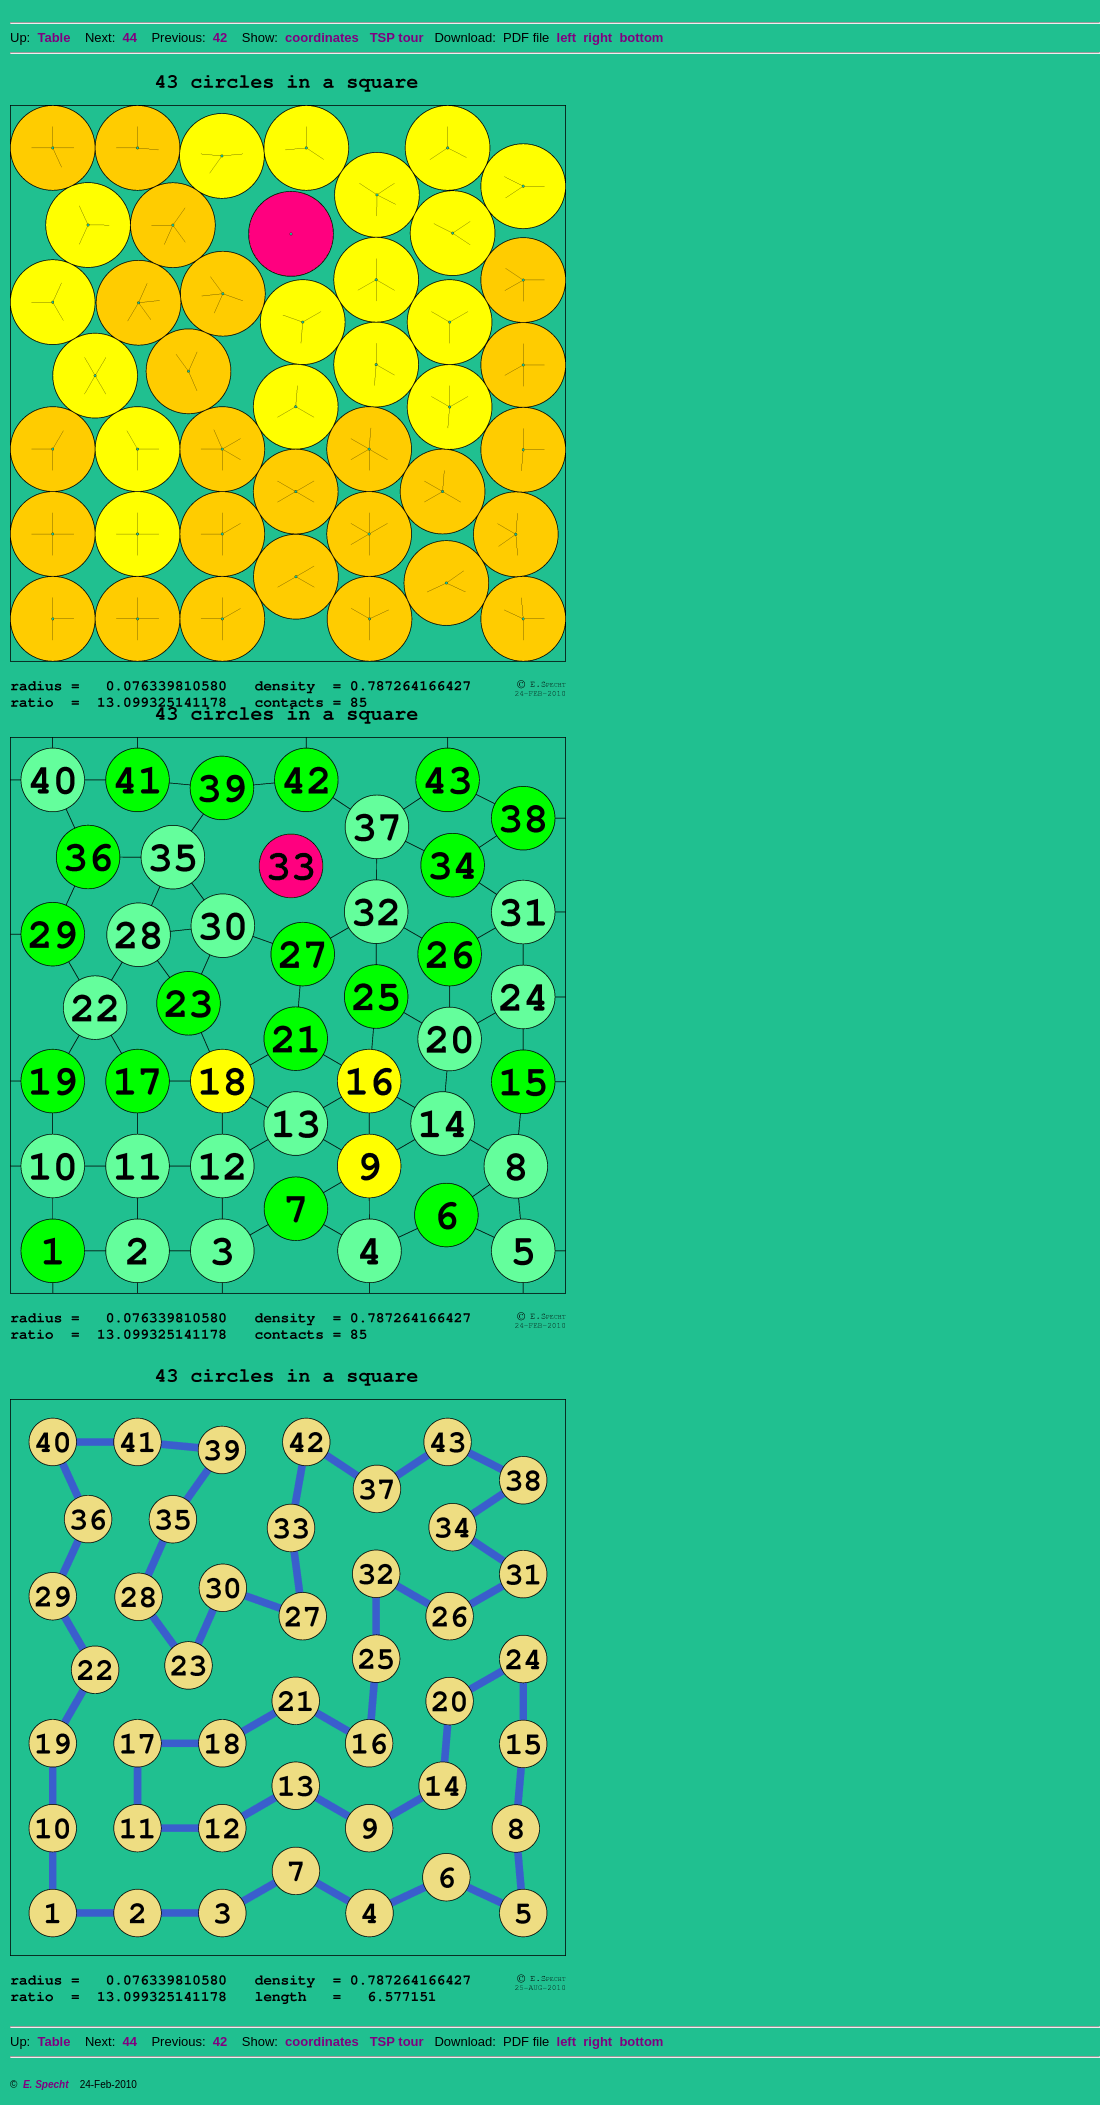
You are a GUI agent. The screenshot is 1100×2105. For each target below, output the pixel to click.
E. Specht (46, 2084)
